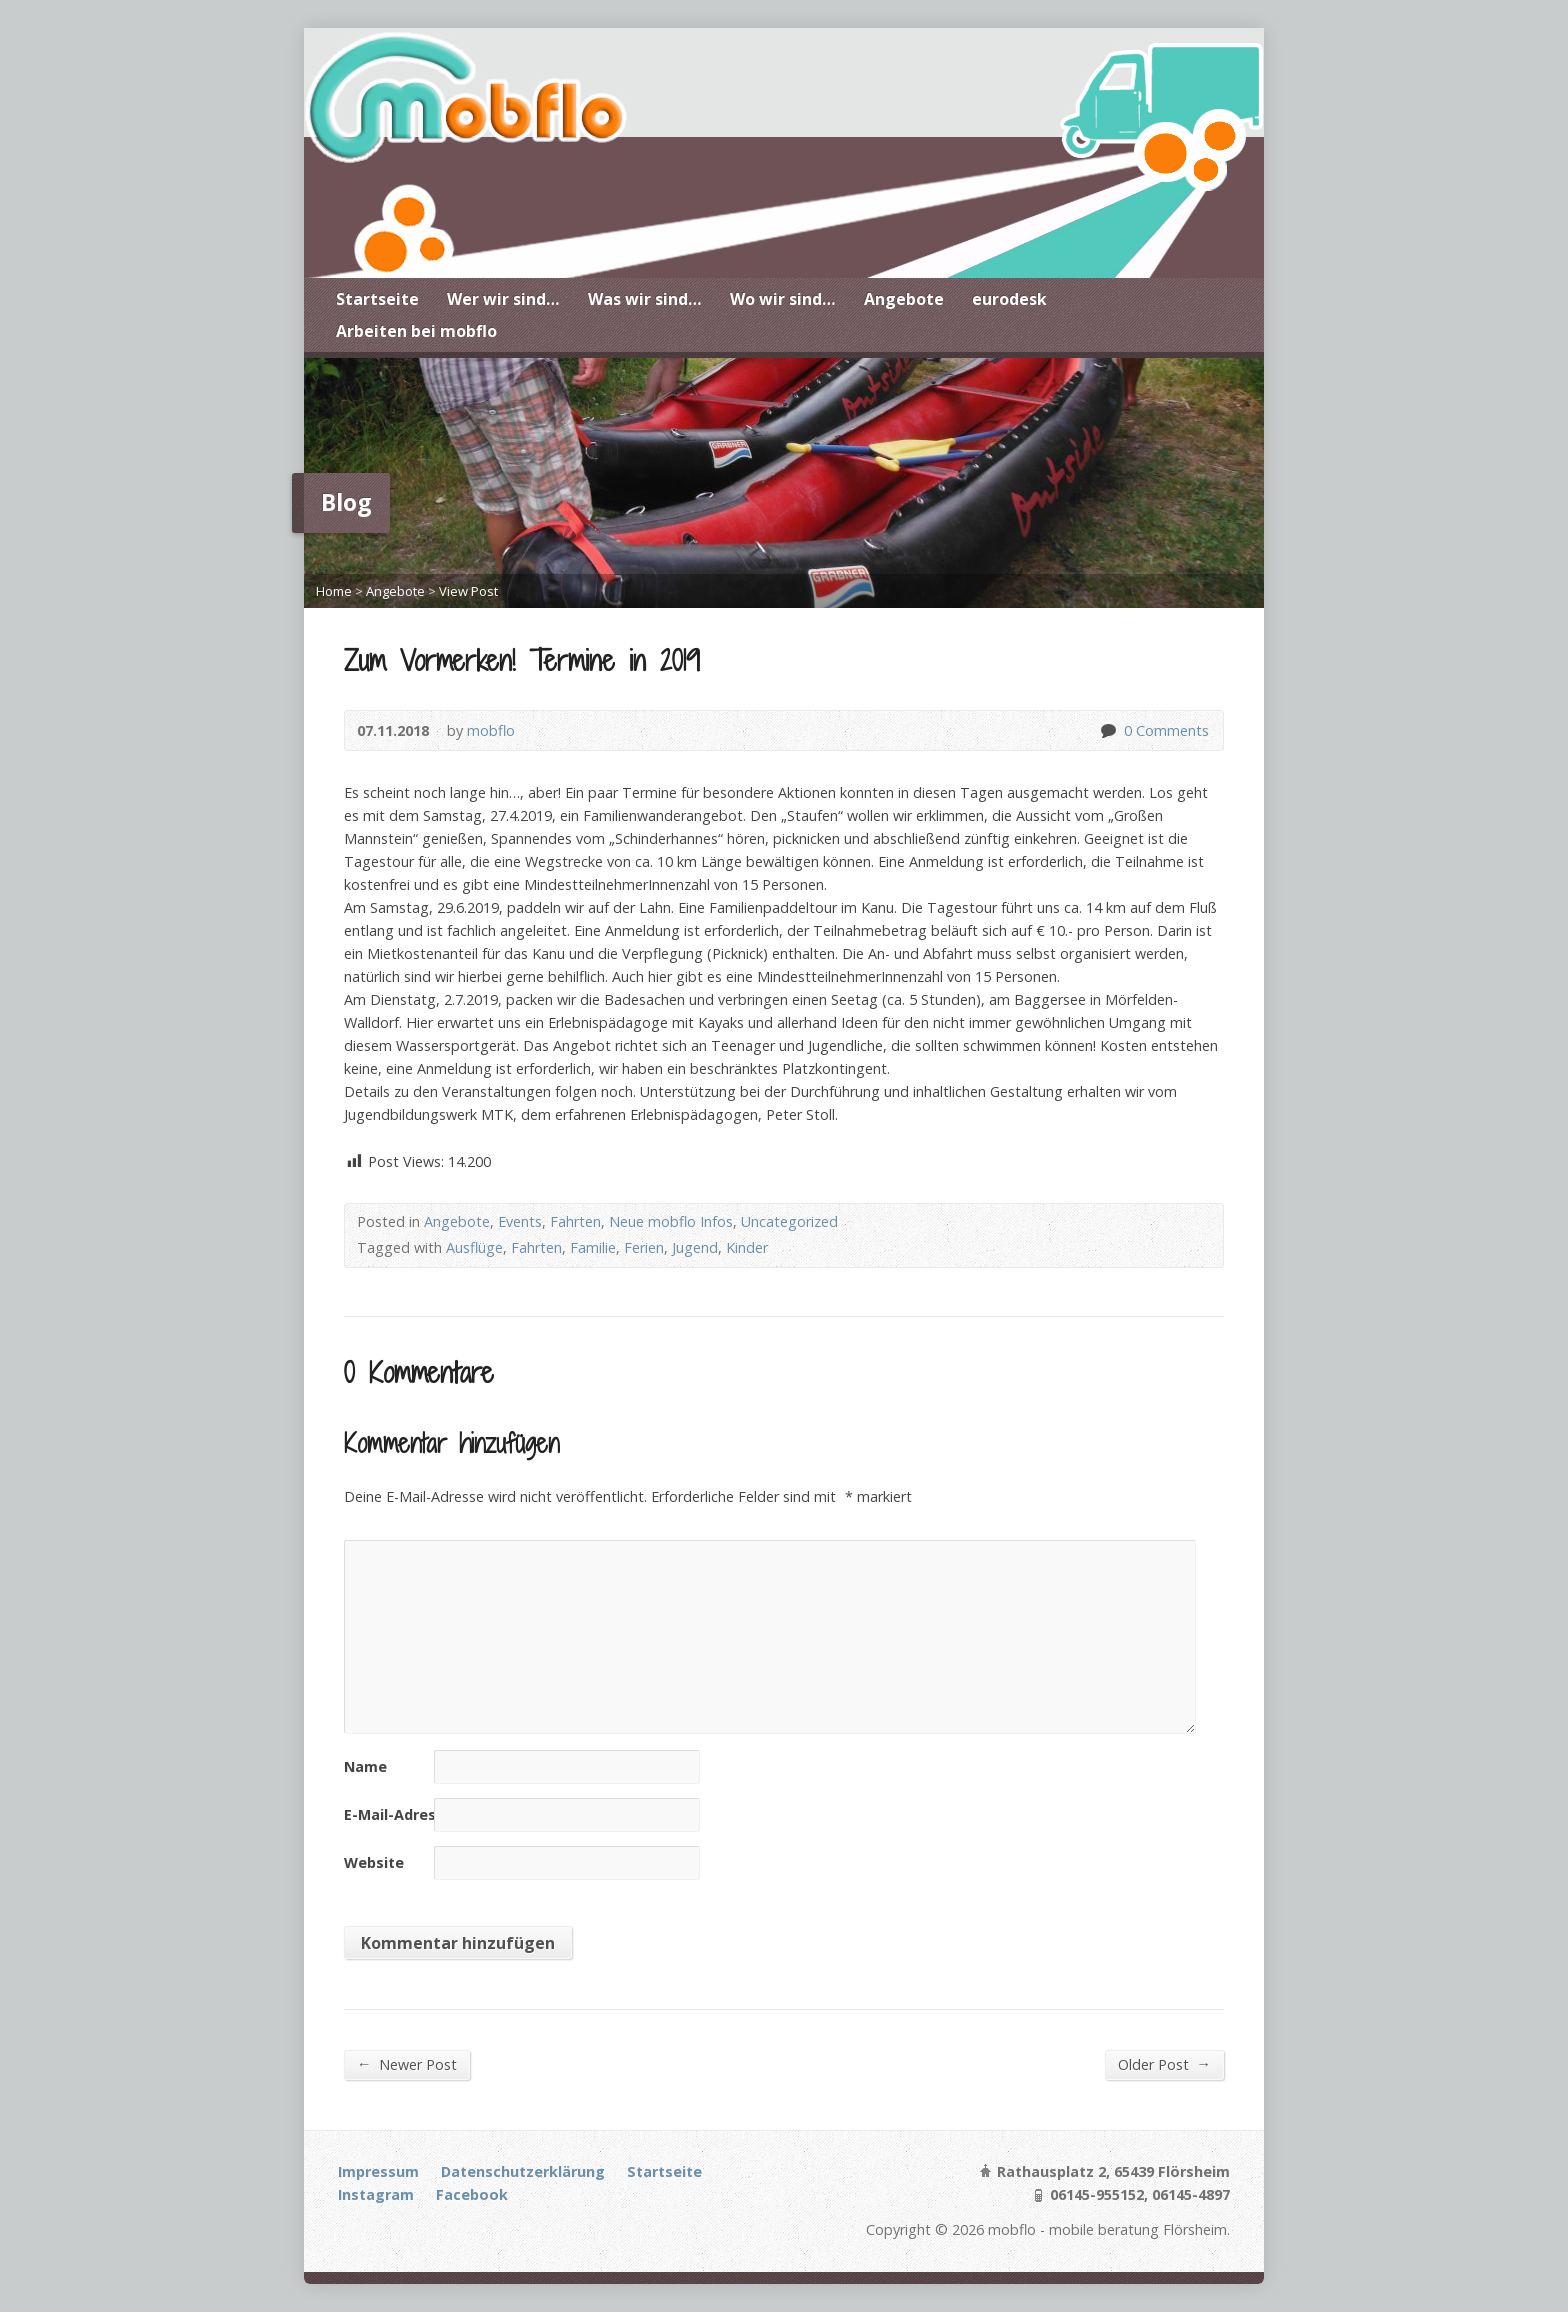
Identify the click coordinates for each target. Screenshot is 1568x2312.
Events (520, 1221)
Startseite (377, 299)
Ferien (644, 1247)
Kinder (747, 1247)
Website (374, 1862)
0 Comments (1107, 730)
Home (334, 591)
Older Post (1164, 2064)
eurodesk (1009, 299)
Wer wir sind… (503, 299)
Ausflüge (474, 1247)
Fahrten (575, 1221)
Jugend (695, 1247)
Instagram (376, 2194)
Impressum (378, 2171)
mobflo (491, 730)
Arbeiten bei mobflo (416, 331)
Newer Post (407, 2064)
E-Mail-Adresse (398, 1814)
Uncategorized (789, 1221)
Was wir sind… (645, 299)
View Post (468, 591)
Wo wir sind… (783, 299)
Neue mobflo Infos (671, 1221)
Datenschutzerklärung (523, 2171)
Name (365, 1766)
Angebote (904, 299)
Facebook (472, 2194)
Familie (593, 1247)
